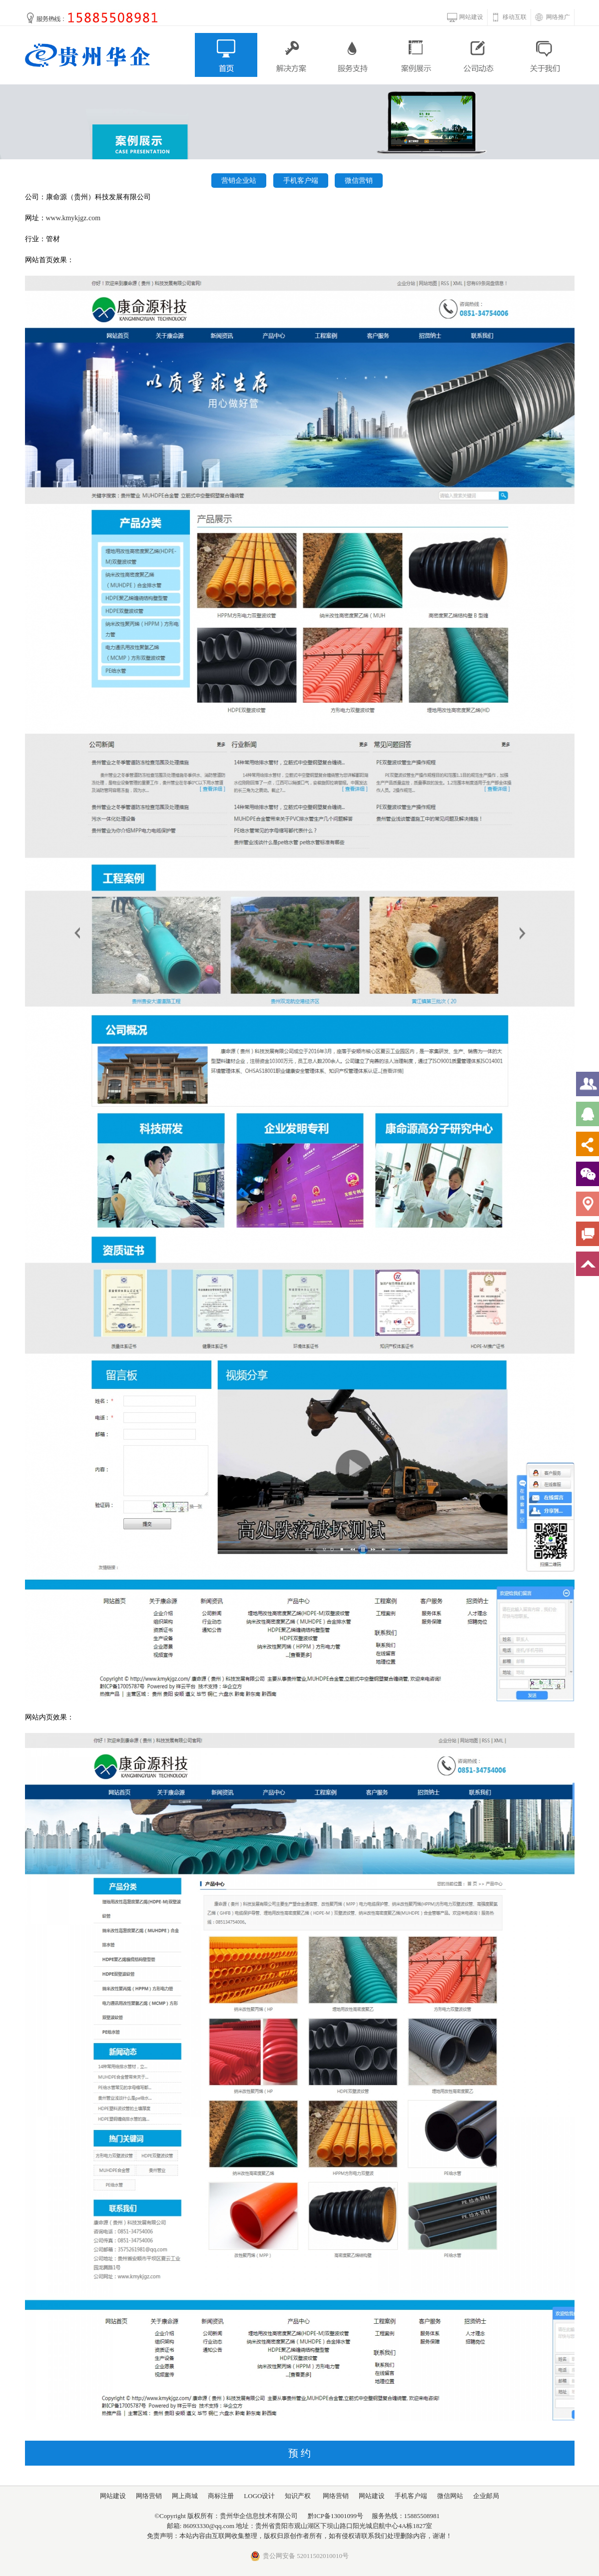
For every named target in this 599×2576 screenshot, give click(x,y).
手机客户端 (300, 180)
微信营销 (359, 180)
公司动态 (480, 55)
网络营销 (149, 2496)
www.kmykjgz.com (73, 218)
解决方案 (289, 55)
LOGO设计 (259, 2496)
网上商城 (185, 2496)
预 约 (299, 2453)
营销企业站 (238, 180)
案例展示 (416, 55)
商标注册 (221, 2496)
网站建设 (471, 16)
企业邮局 (486, 2496)
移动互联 (515, 16)
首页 (226, 55)
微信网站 (450, 2496)
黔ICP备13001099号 (335, 2516)
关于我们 (543, 55)
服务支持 (353, 55)
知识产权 (298, 2496)
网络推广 (558, 16)
